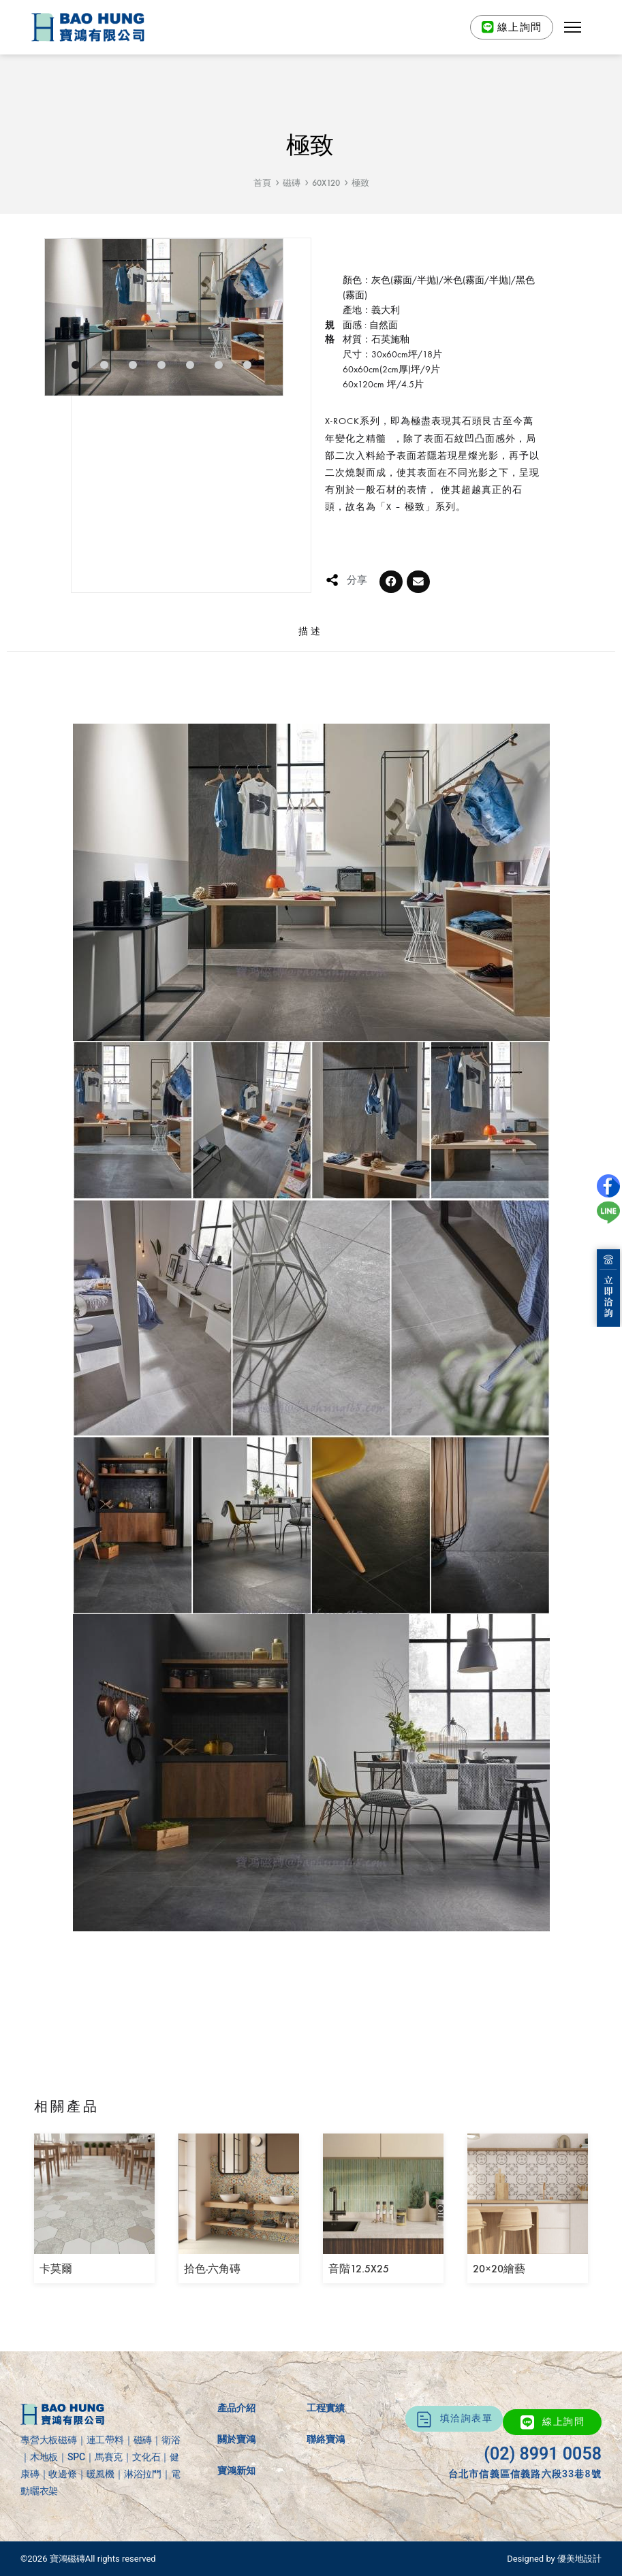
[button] (573, 27)
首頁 (262, 183)
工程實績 (326, 2407)
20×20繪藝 (499, 2268)
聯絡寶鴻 (326, 2439)
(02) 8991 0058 (543, 2454)
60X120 (326, 183)
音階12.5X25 (358, 2268)
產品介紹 (236, 2407)
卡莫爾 (56, 2268)
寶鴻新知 (236, 2470)
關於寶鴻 (236, 2439)
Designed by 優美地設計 (554, 2559)
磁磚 (291, 183)
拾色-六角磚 (212, 2268)
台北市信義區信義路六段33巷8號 (525, 2473)
